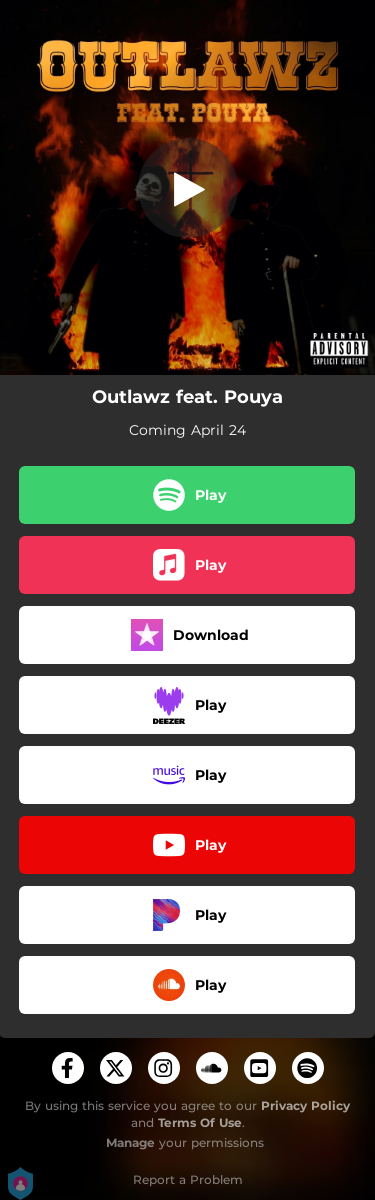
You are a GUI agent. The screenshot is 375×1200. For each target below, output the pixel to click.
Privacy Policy (305, 1105)
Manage (130, 1142)
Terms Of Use (200, 1122)
